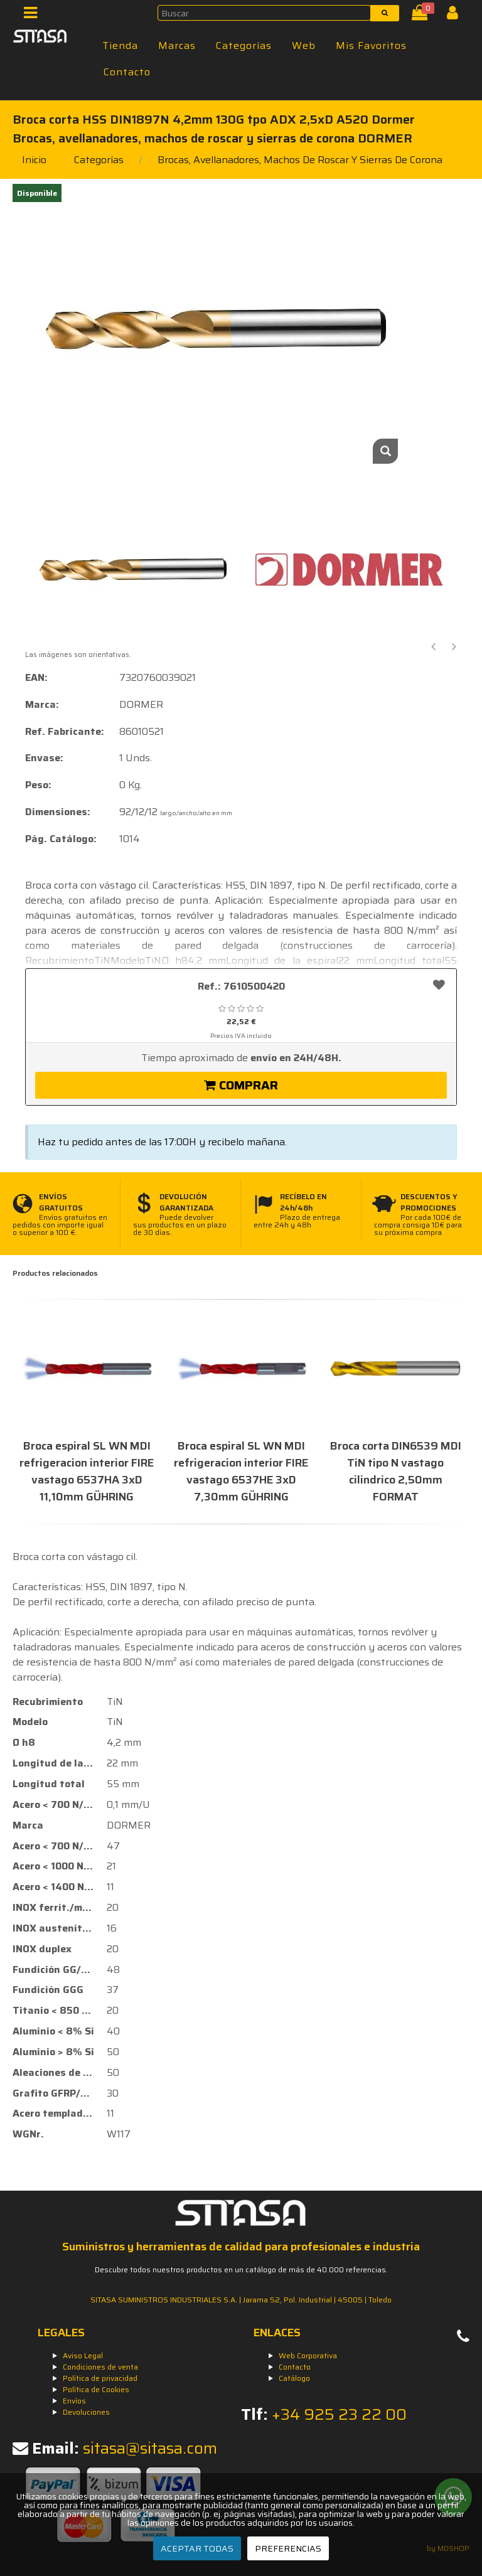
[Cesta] (422, 15)
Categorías (244, 45)
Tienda (120, 45)
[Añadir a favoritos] (439, 984)
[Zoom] (385, 451)
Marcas (177, 45)
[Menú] (34, 15)
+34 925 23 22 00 (339, 2414)
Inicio (34, 160)
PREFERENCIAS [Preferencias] (288, 2548)
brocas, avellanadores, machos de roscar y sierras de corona (300, 160)
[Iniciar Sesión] (457, 15)
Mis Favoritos (371, 45)
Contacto (127, 72)
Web (304, 45)
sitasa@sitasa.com (150, 2448)
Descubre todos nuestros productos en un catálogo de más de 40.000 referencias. (241, 2269)
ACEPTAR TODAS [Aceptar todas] (197, 2548)
